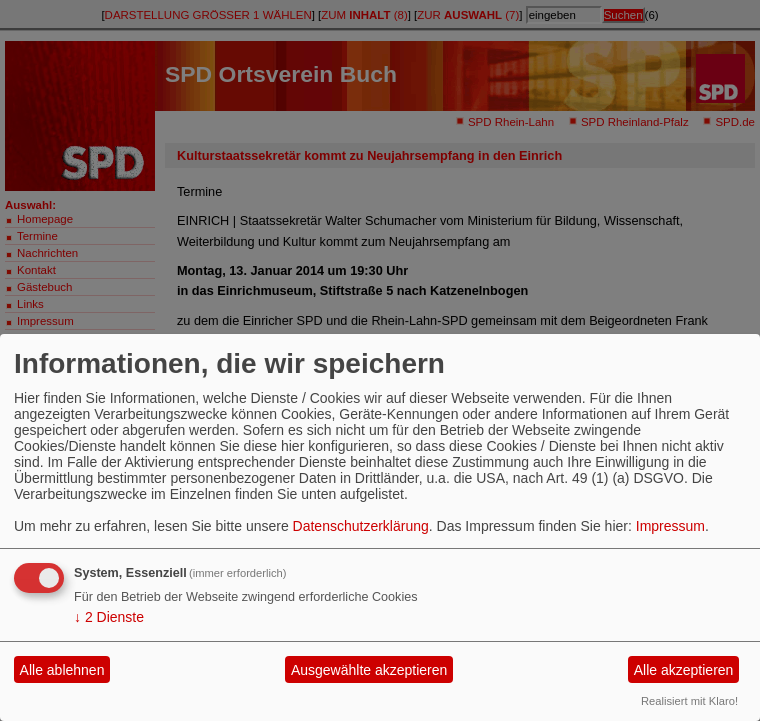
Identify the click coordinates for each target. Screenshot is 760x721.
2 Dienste (109, 617)
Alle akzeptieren (684, 670)
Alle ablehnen (62, 670)
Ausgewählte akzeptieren (369, 670)
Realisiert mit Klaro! (689, 701)
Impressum (670, 526)
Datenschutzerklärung (361, 526)
